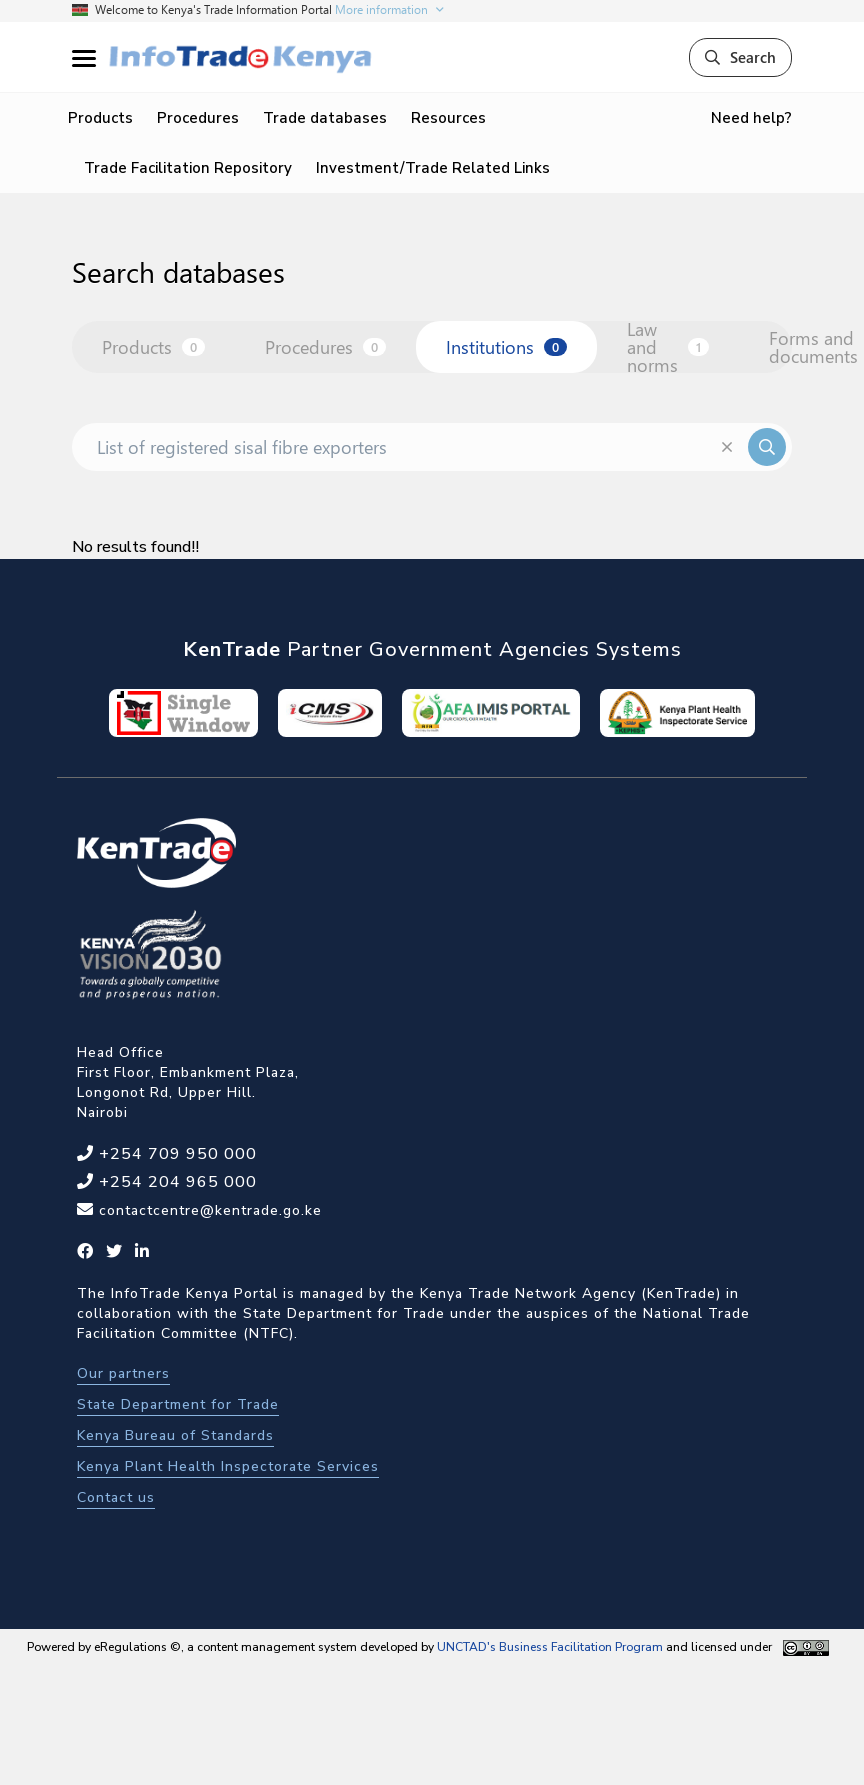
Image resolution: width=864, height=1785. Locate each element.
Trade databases (325, 118)
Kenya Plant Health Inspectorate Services (228, 1466)
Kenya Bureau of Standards (175, 1435)
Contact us (116, 1497)
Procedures (198, 118)
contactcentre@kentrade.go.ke (208, 1210)
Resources (448, 118)
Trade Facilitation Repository (188, 168)
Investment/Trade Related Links (433, 168)
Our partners (123, 1373)
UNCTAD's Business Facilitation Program (550, 1647)
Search (740, 57)
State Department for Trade (178, 1404)
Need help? (751, 118)
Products (100, 118)
